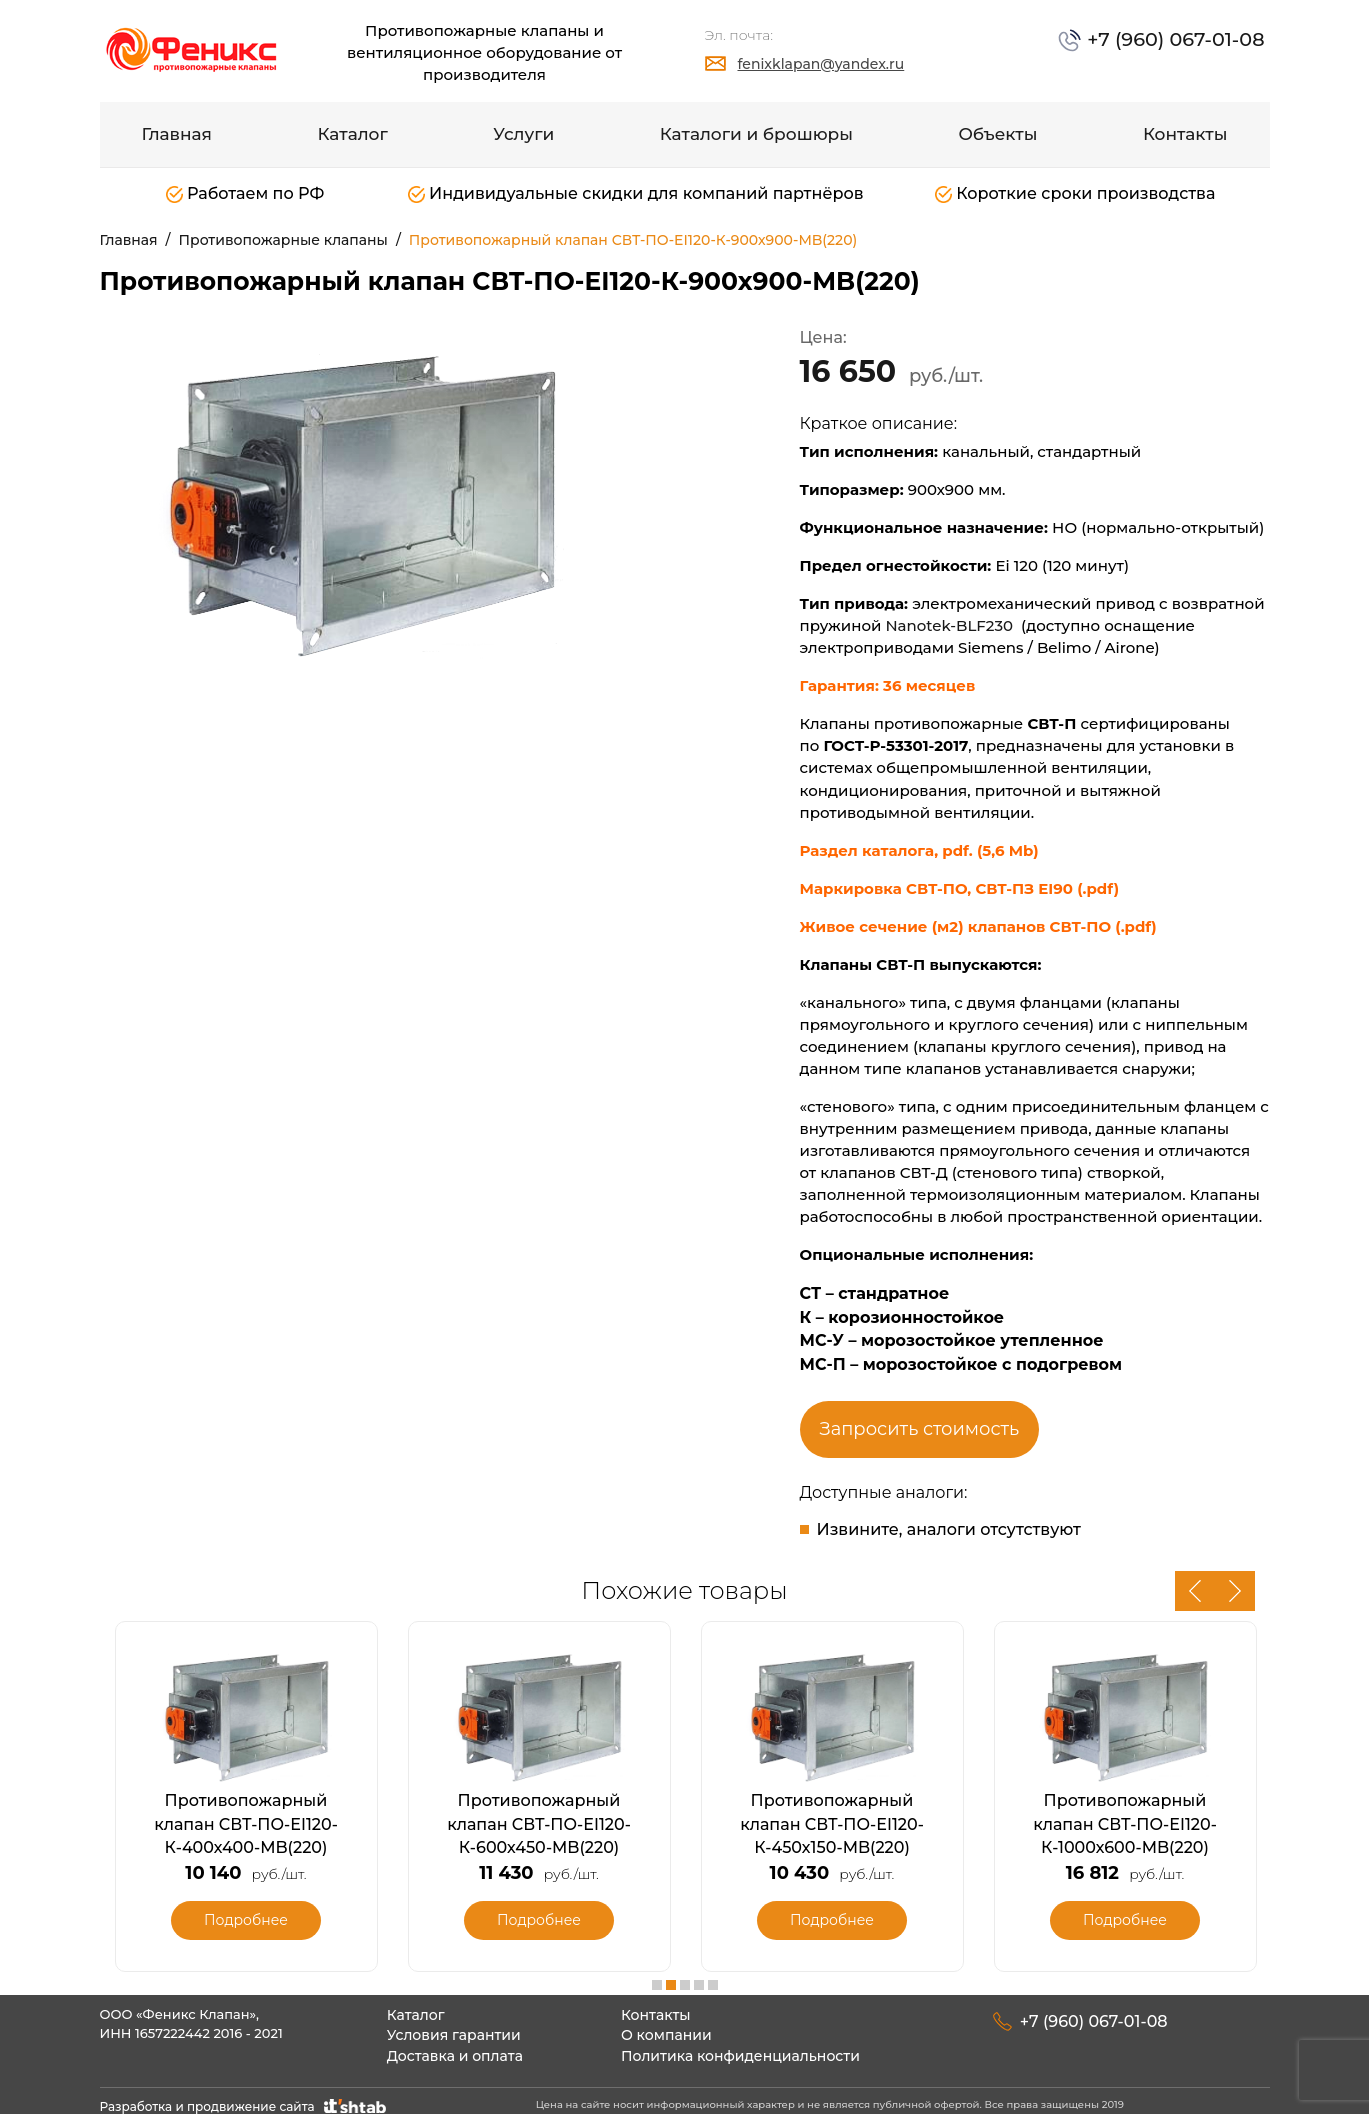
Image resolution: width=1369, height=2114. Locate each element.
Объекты (997, 134)
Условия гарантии (454, 2026)
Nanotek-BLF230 (949, 625)
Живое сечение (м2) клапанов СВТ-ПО (958, 926)
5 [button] (713, 1975)
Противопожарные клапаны (283, 240)
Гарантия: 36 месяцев (890, 685)
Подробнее (246, 1915)
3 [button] (685, 1975)
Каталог (353, 134)
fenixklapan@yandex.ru (821, 64)
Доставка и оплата (455, 2046)
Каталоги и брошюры (756, 134)
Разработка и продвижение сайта (245, 2097)
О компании (666, 2026)
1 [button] (657, 1975)
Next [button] (1235, 1591)
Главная (177, 134)
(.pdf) (1135, 926)
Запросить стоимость (920, 1429)
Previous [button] (1195, 1591)
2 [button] (671, 1975)
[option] (385, 500)
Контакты (1185, 134)
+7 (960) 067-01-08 (1188, 37)
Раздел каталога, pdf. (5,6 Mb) (919, 850)
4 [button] (699, 1975)
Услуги (523, 134)
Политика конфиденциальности (740, 2046)
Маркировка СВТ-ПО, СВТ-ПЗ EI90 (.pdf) (960, 888)
